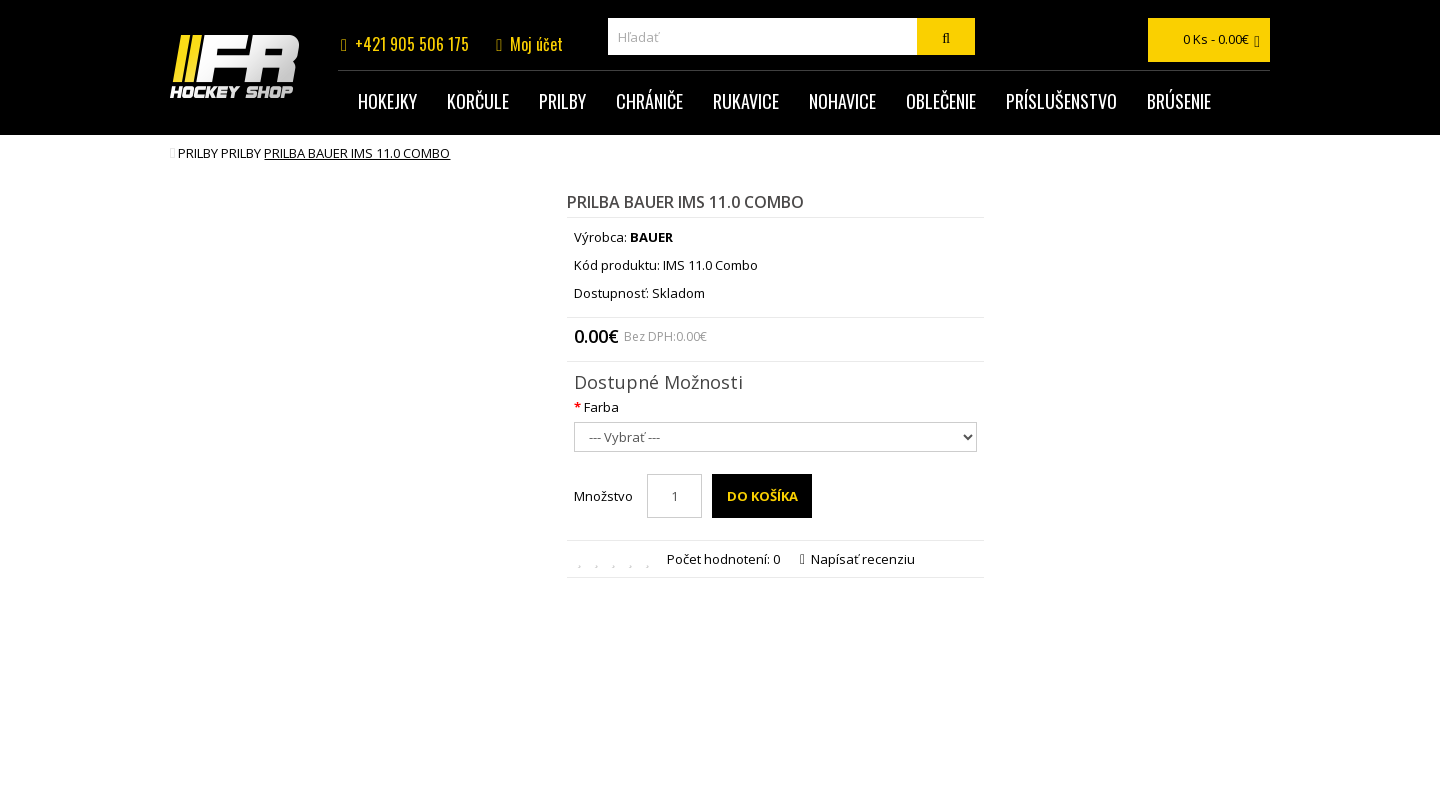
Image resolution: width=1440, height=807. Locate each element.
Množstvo (603, 496)
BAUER (651, 237)
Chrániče (649, 101)
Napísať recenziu (857, 559)
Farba (601, 407)
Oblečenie (941, 101)
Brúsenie (1179, 101)
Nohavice (842, 101)
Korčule (478, 101)
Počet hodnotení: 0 (723, 559)
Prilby (562, 101)
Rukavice (746, 101)
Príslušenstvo (1061, 101)
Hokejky (387, 101)
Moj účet (536, 44)
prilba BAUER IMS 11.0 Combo (357, 153)
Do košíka (762, 496)
